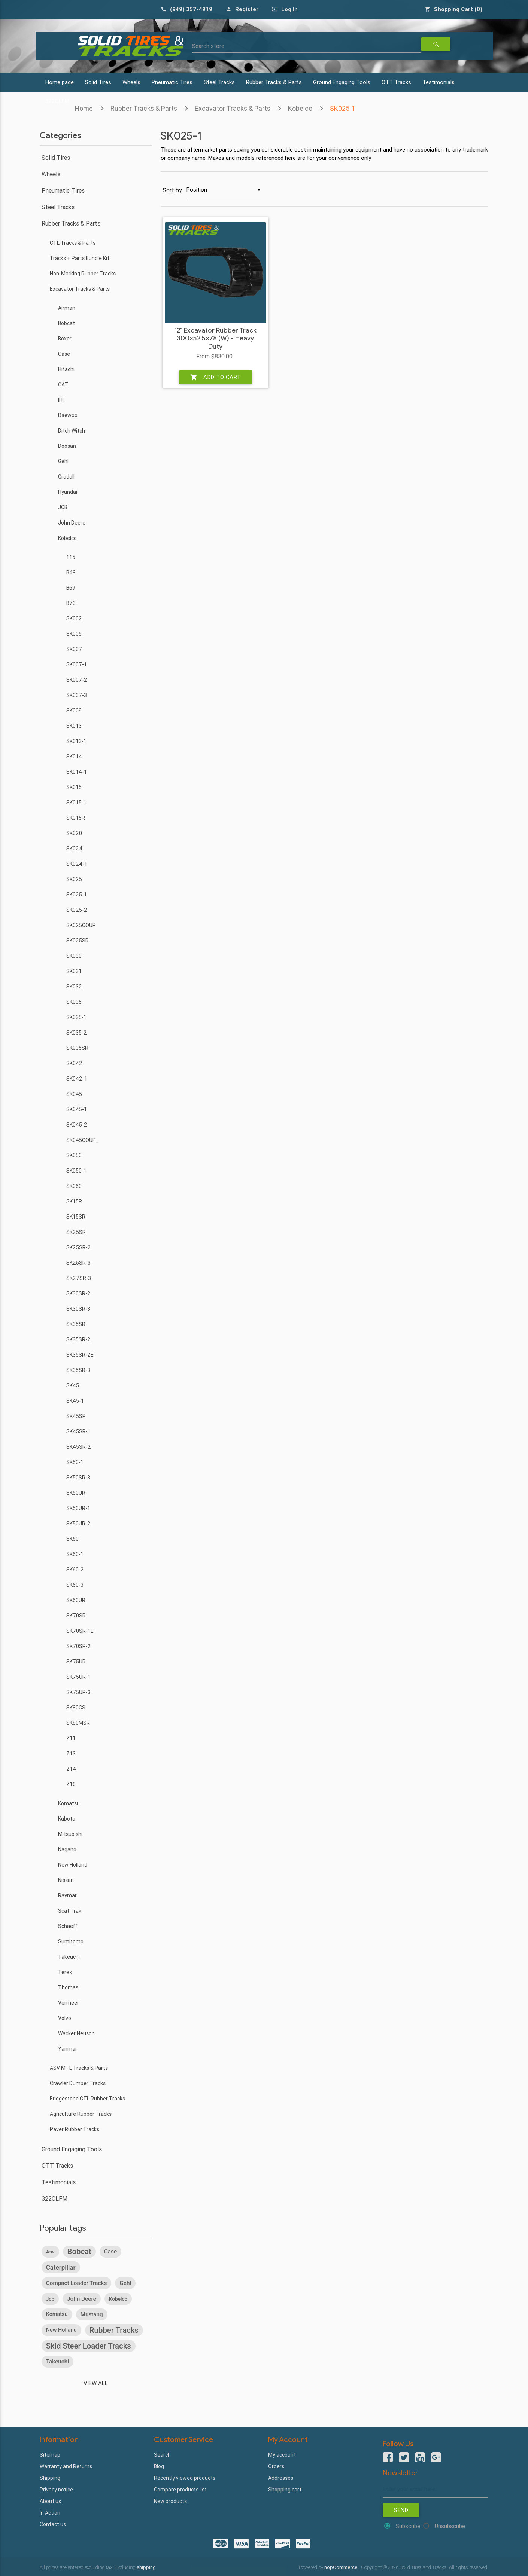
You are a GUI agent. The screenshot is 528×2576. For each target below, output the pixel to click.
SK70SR (76, 1615)
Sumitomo (71, 1941)
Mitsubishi (70, 1834)
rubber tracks (114, 2330)
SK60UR (75, 1600)
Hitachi (66, 369)
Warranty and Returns (66, 2466)
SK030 (74, 956)
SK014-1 (76, 771)
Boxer (65, 338)
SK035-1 (76, 1017)
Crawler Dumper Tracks (78, 2083)
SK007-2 (76, 679)
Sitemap (50, 2454)
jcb (50, 2299)
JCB (62, 507)
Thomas (68, 1987)
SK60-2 (75, 1569)
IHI (61, 400)
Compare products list (180, 2489)
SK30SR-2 (78, 1293)
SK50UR (75, 1492)
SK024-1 (76, 864)
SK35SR (75, 1324)
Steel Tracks (219, 82)
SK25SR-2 (78, 1247)
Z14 (71, 1769)
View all (96, 2383)
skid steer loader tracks (88, 2345)
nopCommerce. (342, 2567)
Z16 (71, 1784)
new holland (61, 2330)
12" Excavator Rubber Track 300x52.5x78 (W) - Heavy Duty (215, 339)
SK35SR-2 (78, 1339)
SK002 (74, 618)
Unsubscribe (450, 2526)
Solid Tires (98, 82)
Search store (208, 45)
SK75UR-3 (78, 1692)
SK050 (74, 1155)
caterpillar (61, 2267)
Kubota (66, 1818)
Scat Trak (69, 1910)
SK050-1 (76, 1170)
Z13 (71, 1753)
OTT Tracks (396, 82)
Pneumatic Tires (172, 82)
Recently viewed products (184, 2478)
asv (50, 2252)
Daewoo (68, 415)
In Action (50, 2512)
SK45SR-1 (78, 1431)
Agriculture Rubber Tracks (81, 2114)
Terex (65, 1972)
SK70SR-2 (78, 1646)
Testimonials (438, 82)
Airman (66, 308)
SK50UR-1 (78, 1508)
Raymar (67, 1895)
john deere (81, 2298)
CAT (63, 384)
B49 (71, 572)
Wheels (131, 82)
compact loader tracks (76, 2283)
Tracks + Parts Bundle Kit (79, 258)
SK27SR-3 (78, 1278)
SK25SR (76, 1232)
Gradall (66, 476)
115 (70, 557)
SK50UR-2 (78, 1523)
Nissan (66, 1880)
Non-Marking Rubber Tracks (83, 273)
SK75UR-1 (78, 1677)
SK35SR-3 (78, 1370)
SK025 (74, 879)
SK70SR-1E (80, 1631)
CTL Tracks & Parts (72, 242)
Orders (276, 2466)
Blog (159, 2466)
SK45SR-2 (78, 1446)
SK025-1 (342, 108)
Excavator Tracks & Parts (232, 108)
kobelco (118, 2299)
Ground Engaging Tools (341, 82)
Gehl (63, 461)
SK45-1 (75, 1400)
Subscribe (408, 2526)
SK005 (74, 633)
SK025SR (77, 940)
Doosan (67, 446)
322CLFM (54, 2198)
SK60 (72, 1538)
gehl (125, 2283)
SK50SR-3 (78, 1477)
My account (282, 2454)
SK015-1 (76, 802)
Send (401, 2510)
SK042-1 (76, 1078)
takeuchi (57, 2361)
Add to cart (215, 377)
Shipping (50, 2478)
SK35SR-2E (80, 1354)
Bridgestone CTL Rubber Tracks (87, 2098)
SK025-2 (76, 910)
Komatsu (69, 1803)
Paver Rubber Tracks (74, 2129)
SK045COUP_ (82, 1140)
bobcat (79, 2251)
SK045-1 (76, 1109)
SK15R (74, 1201)
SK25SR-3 (78, 1262)
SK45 (72, 1385)
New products (170, 2501)
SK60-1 (75, 1554)
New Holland (72, 1864)
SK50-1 (75, 1462)
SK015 (74, 787)
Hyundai (67, 492)
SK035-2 (76, 1032)
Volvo (64, 2018)
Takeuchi (69, 1956)
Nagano (67, 1849)
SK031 (74, 971)
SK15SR (75, 1216)
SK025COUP (81, 925)
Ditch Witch (71, 430)
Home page (59, 82)
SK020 (74, 833)
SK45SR (76, 1416)
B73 (71, 603)
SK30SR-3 (78, 1308)
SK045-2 (76, 1124)
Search (162, 2454)
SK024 (74, 848)
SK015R (75, 818)
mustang (92, 2314)
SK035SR (77, 1048)
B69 (70, 587)
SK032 (74, 986)
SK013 (74, 725)
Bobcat (66, 323)
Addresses (280, 2478)
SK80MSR (78, 1723)
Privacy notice (56, 2489)
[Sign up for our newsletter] (436, 2489)
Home (84, 108)
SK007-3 (76, 695)
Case (64, 354)
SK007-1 (76, 664)
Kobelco (300, 108)
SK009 (74, 710)
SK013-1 (76, 741)
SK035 (74, 1002)
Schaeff (68, 1926)
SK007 (74, 649)
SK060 (74, 1186)
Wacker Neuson (76, 2033)
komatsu (57, 2314)
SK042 (74, 1063)
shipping (146, 2567)
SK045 (74, 1094)
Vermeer (68, 2002)
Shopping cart (284, 2489)
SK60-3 (75, 1585)
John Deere (71, 522)
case (110, 2251)
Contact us (53, 2524)
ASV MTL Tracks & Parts (79, 2068)
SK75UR (76, 1661)
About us (50, 2501)
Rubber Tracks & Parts (274, 82)
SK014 (74, 756)
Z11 (71, 1738)
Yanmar (67, 2048)
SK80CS (75, 1707)
